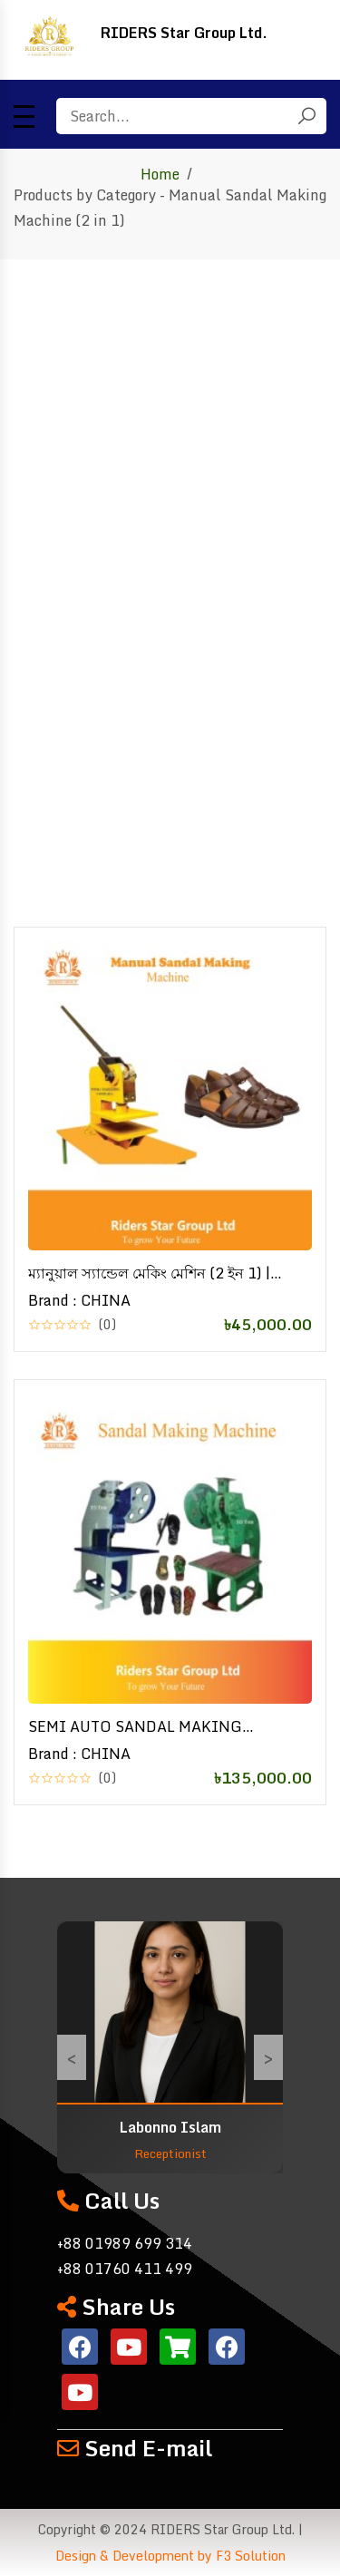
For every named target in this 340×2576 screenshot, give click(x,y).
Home (160, 174)
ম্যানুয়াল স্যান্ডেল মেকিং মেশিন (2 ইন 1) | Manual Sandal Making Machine (149, 1273)
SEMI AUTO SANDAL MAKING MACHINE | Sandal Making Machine (151, 1726)
